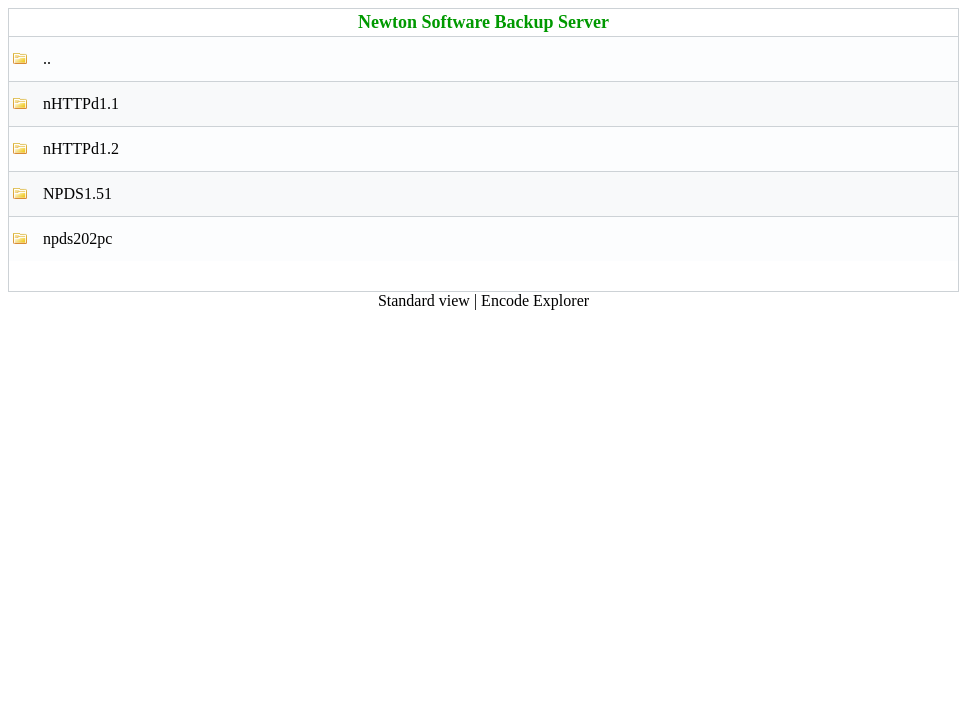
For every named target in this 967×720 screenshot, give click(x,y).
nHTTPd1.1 (81, 103)
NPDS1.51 (77, 193)
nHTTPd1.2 (81, 148)
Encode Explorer (535, 300)
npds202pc (77, 238)
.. (47, 58)
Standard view (424, 300)
